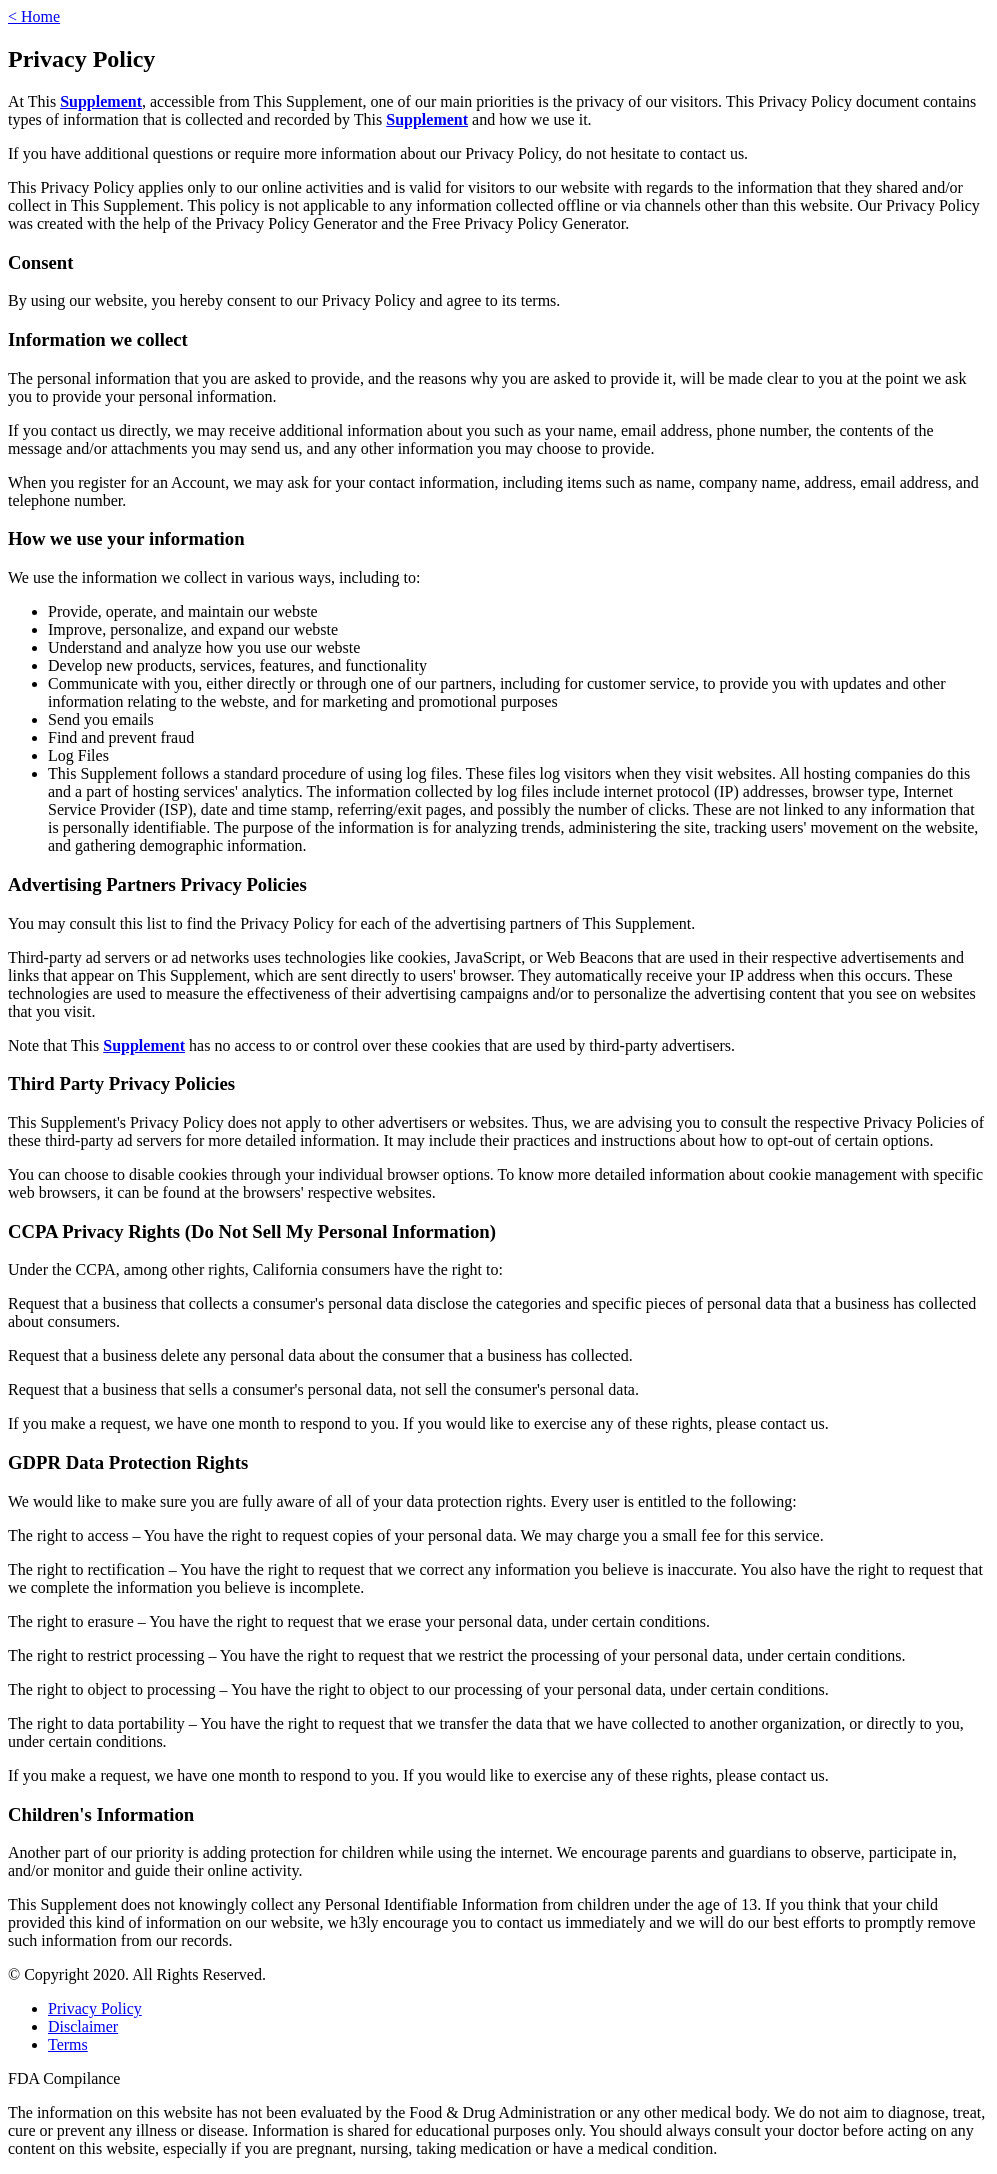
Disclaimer (83, 2026)
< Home (34, 16)
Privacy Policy (95, 2008)
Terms (68, 2044)
